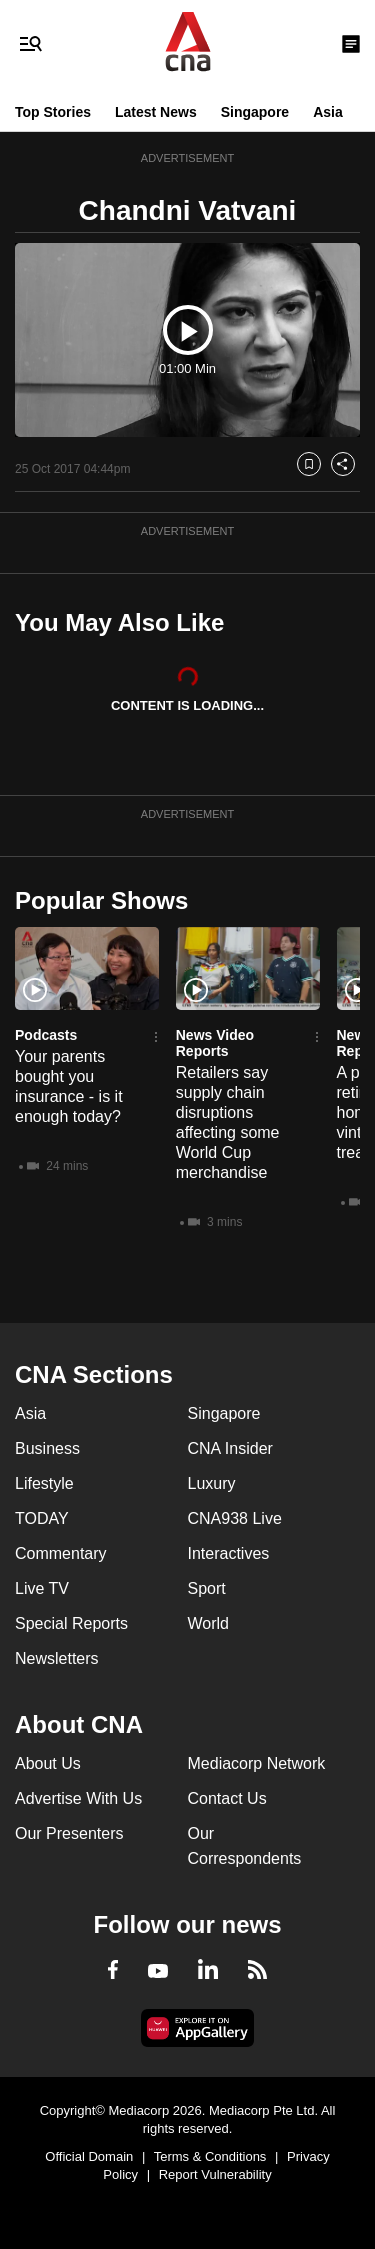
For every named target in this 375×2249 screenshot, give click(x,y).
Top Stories (53, 112)
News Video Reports (215, 1043)
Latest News (156, 112)
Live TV (42, 1588)
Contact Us (227, 1798)
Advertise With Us (78, 1798)
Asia (328, 112)
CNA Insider (230, 1448)
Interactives (229, 1553)
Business (47, 1448)
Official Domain (89, 2156)
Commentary (61, 1553)
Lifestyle (44, 1483)
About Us (48, 1763)
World (209, 1623)
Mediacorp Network (257, 1763)
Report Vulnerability (215, 2174)
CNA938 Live (235, 1518)
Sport (207, 1588)
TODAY (42, 1518)
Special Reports (71, 1623)
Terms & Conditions (210, 2156)
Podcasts (46, 1035)
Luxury (212, 1483)
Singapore (255, 112)
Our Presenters (69, 1833)
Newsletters (57, 1658)
